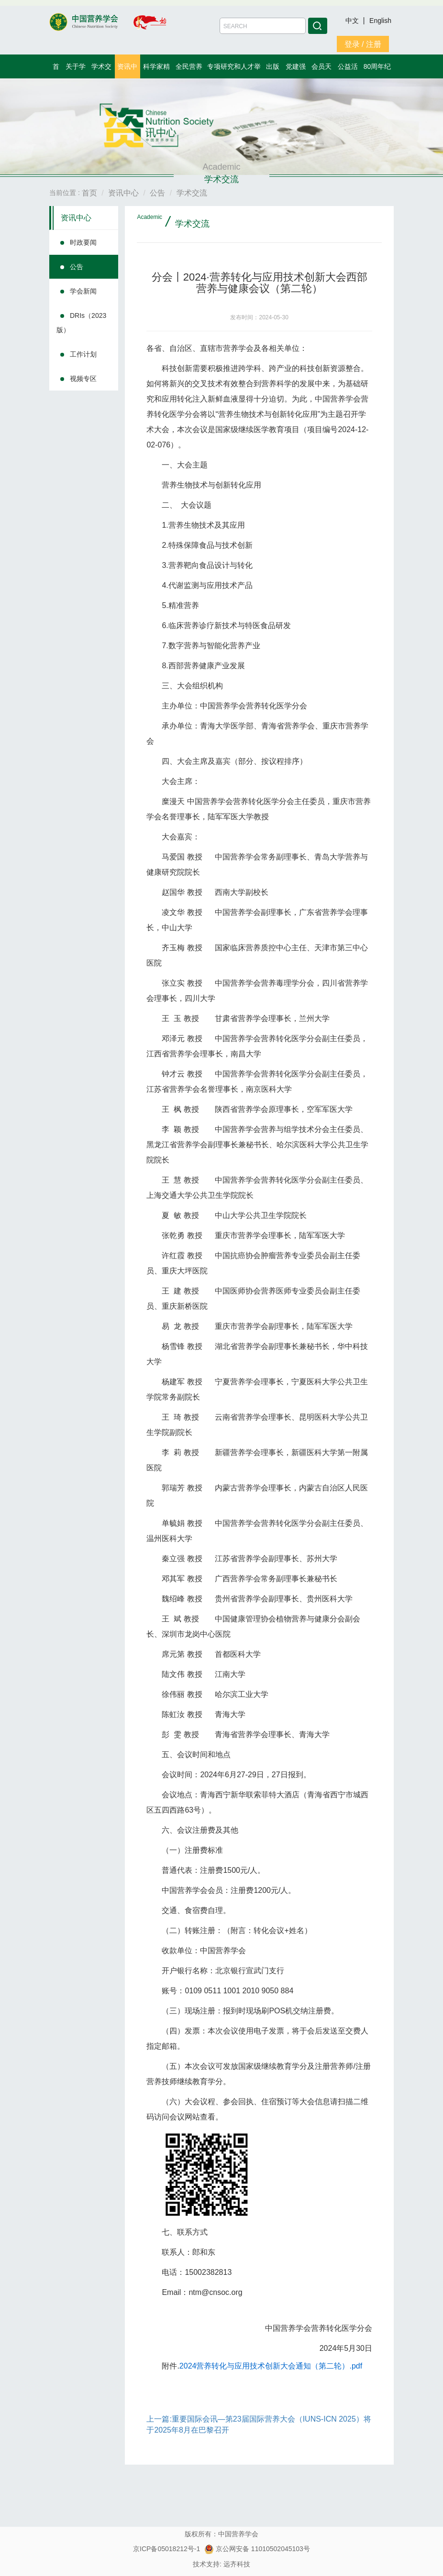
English (380, 20)
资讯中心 (76, 218)
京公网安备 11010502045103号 (257, 2549)
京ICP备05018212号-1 (166, 2549)
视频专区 (83, 378)
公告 (76, 267)
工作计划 (83, 354)
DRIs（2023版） (81, 323)
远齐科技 (236, 2564)
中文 (353, 20)
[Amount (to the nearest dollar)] (263, 26)
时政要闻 (83, 242)
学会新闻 (83, 291)
